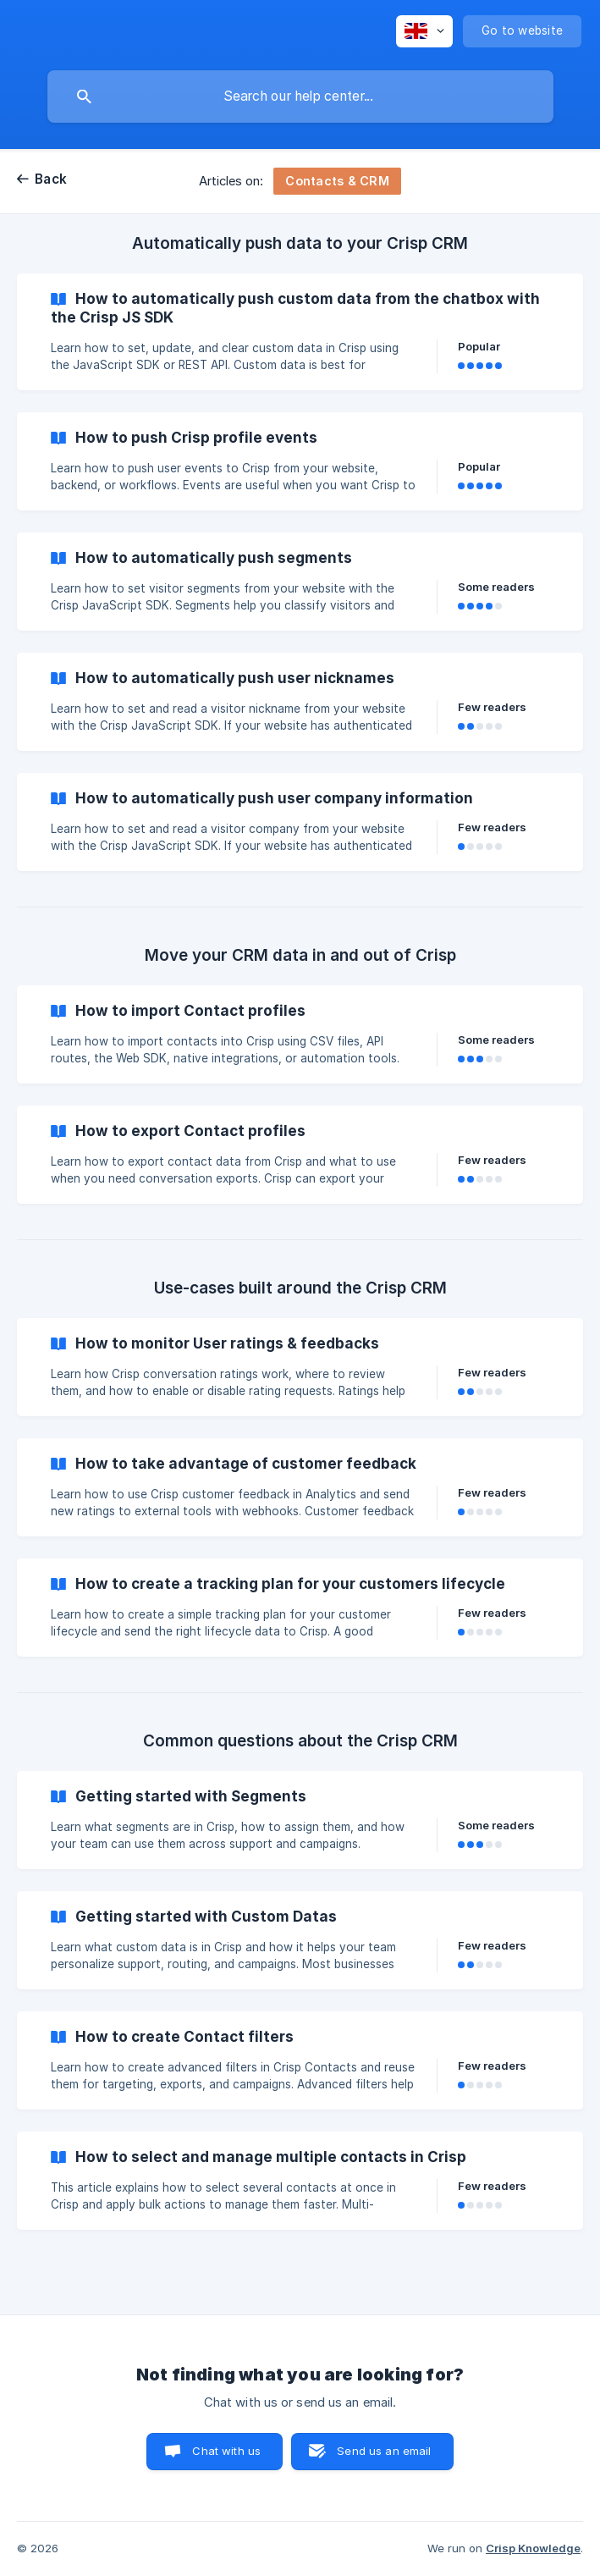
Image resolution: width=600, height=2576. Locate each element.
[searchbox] (300, 96)
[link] (300, 331)
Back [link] (51, 179)
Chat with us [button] (226, 2450)
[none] (424, 31)
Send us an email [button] (384, 2450)
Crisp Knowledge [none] (533, 2548)
